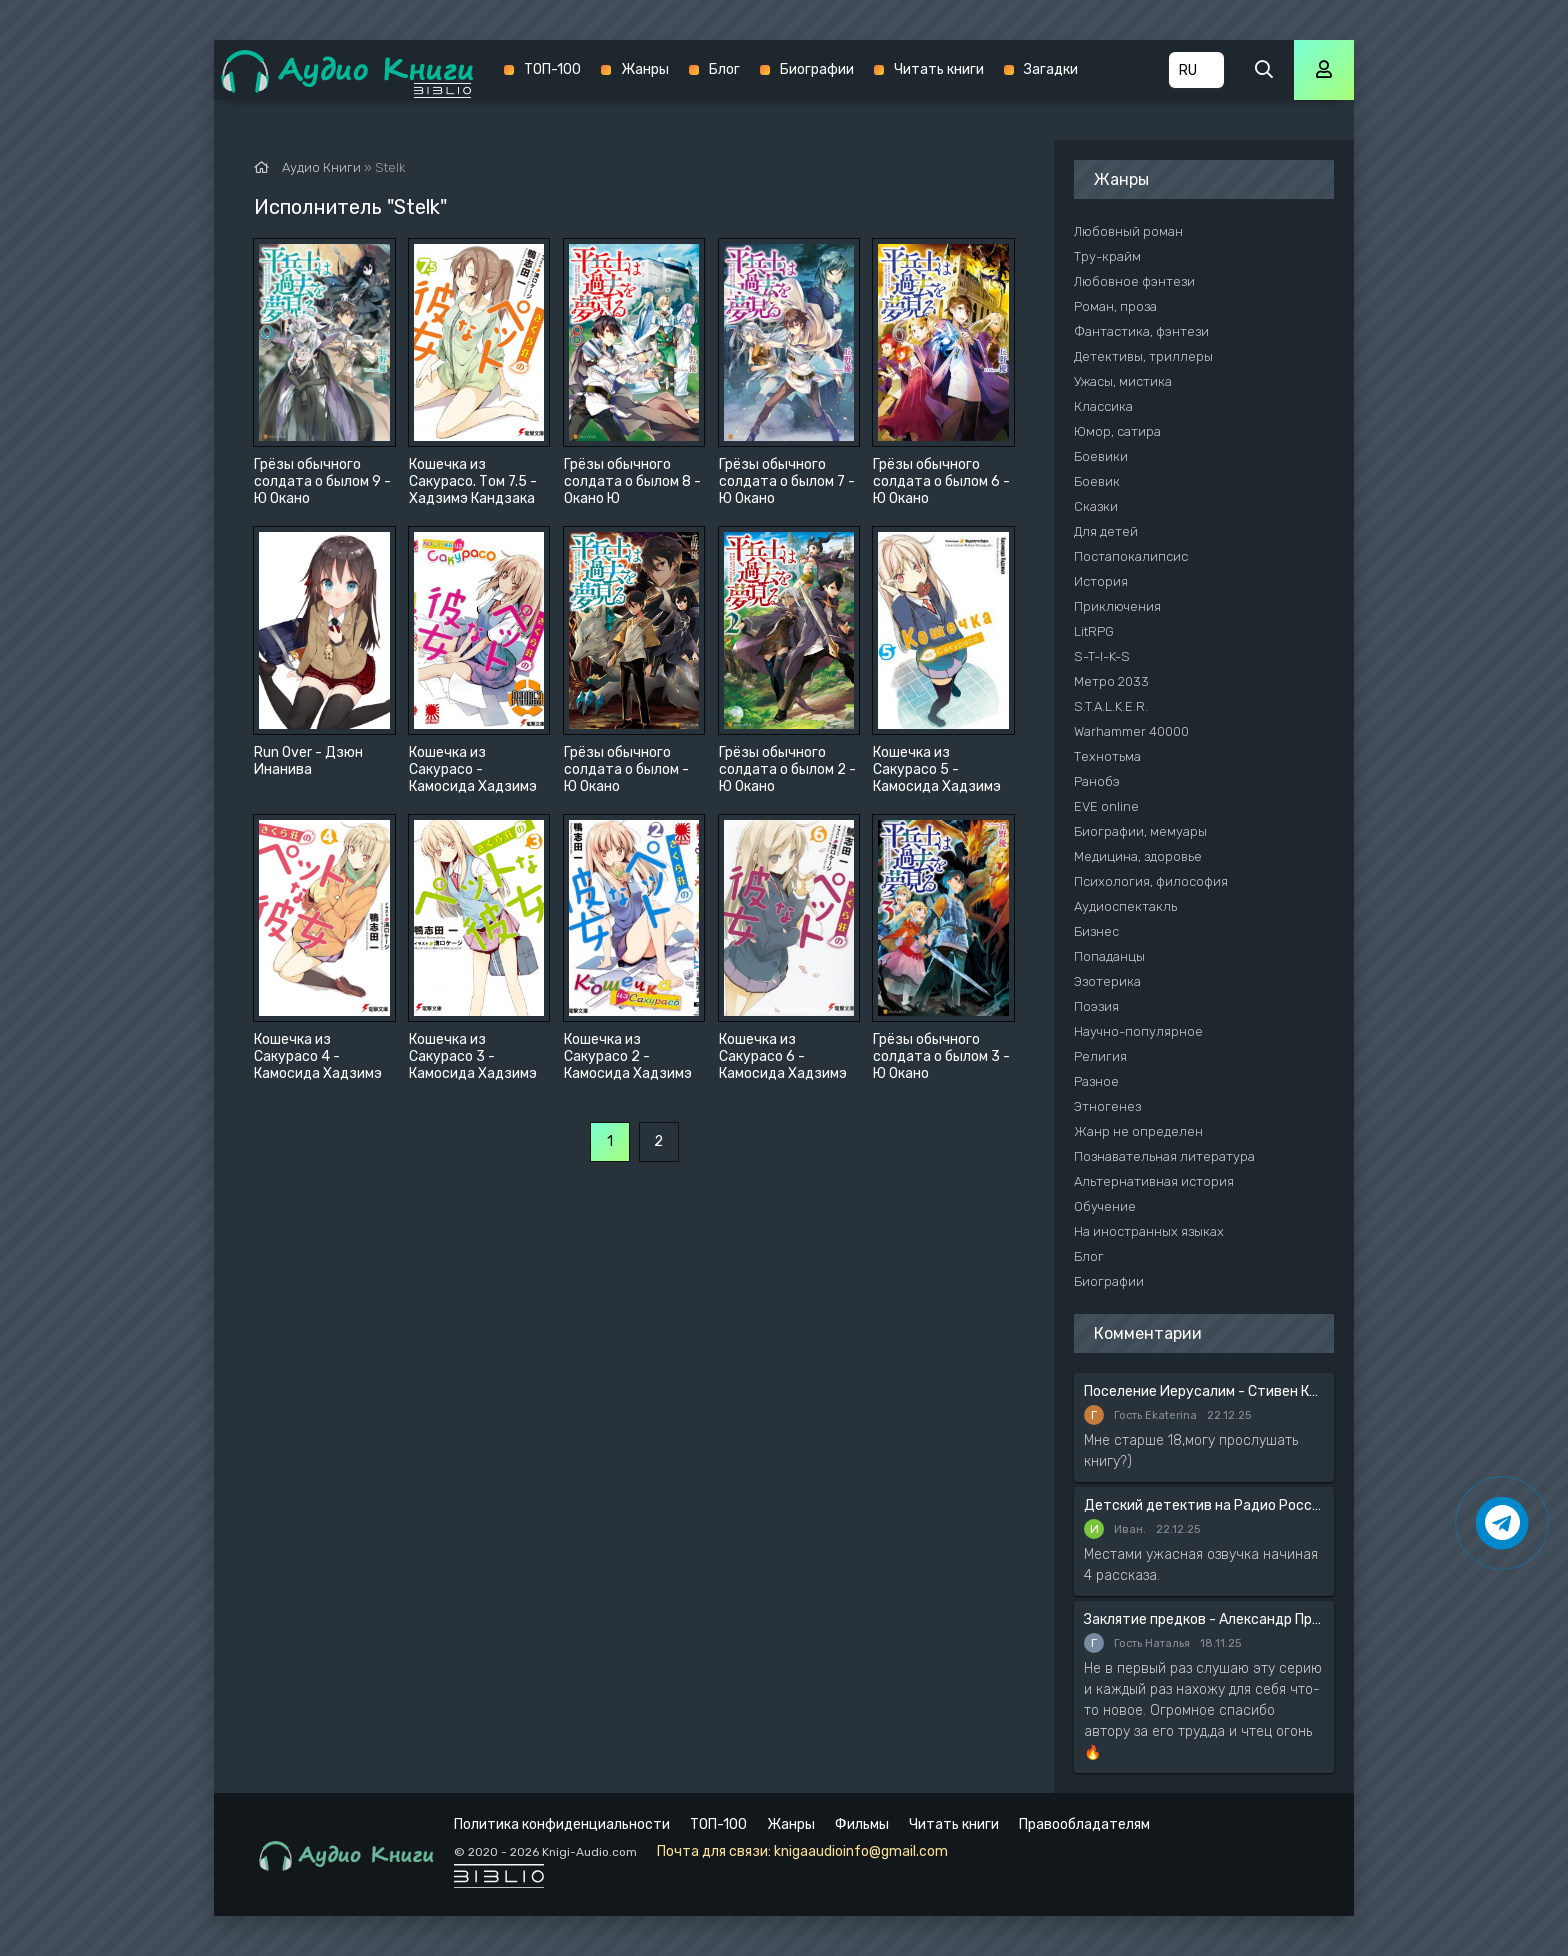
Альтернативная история (1154, 1181)
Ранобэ (1097, 781)
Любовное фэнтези (1134, 281)
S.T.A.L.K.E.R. (1111, 706)
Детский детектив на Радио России (1204, 1505)
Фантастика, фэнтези (1141, 331)
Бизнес (1096, 931)
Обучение (1105, 1206)
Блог (724, 69)
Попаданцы (1109, 956)
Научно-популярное (1138, 1031)
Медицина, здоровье (1138, 856)
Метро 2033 (1111, 681)
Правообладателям (1084, 1824)
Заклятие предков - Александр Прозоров (1204, 1619)
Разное (1096, 1081)
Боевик (1097, 481)
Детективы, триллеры (1143, 356)
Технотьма (1107, 756)
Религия (1100, 1056)
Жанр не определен (1138, 1131)
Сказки (1096, 506)
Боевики (1101, 456)
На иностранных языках (1149, 1231)
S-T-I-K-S (1102, 656)
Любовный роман (1128, 231)
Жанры (645, 69)
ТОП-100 (552, 69)
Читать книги (939, 69)
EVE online (1106, 806)
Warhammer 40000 (1131, 731)
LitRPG (1094, 631)
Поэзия (1096, 1006)
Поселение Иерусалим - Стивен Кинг (1204, 1391)
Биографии (817, 69)
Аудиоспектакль (1125, 906)
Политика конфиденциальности (562, 1824)
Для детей (1106, 531)
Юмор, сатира (1117, 431)
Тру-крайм (1107, 256)
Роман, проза (1115, 306)
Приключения (1117, 606)
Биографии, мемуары (1140, 831)
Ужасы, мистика (1123, 381)
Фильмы (862, 1824)
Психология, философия (1151, 881)
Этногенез (1107, 1106)
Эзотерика (1107, 981)
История (1101, 581)
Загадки (1051, 69)
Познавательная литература (1164, 1156)
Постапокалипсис (1131, 556)
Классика (1103, 406)
